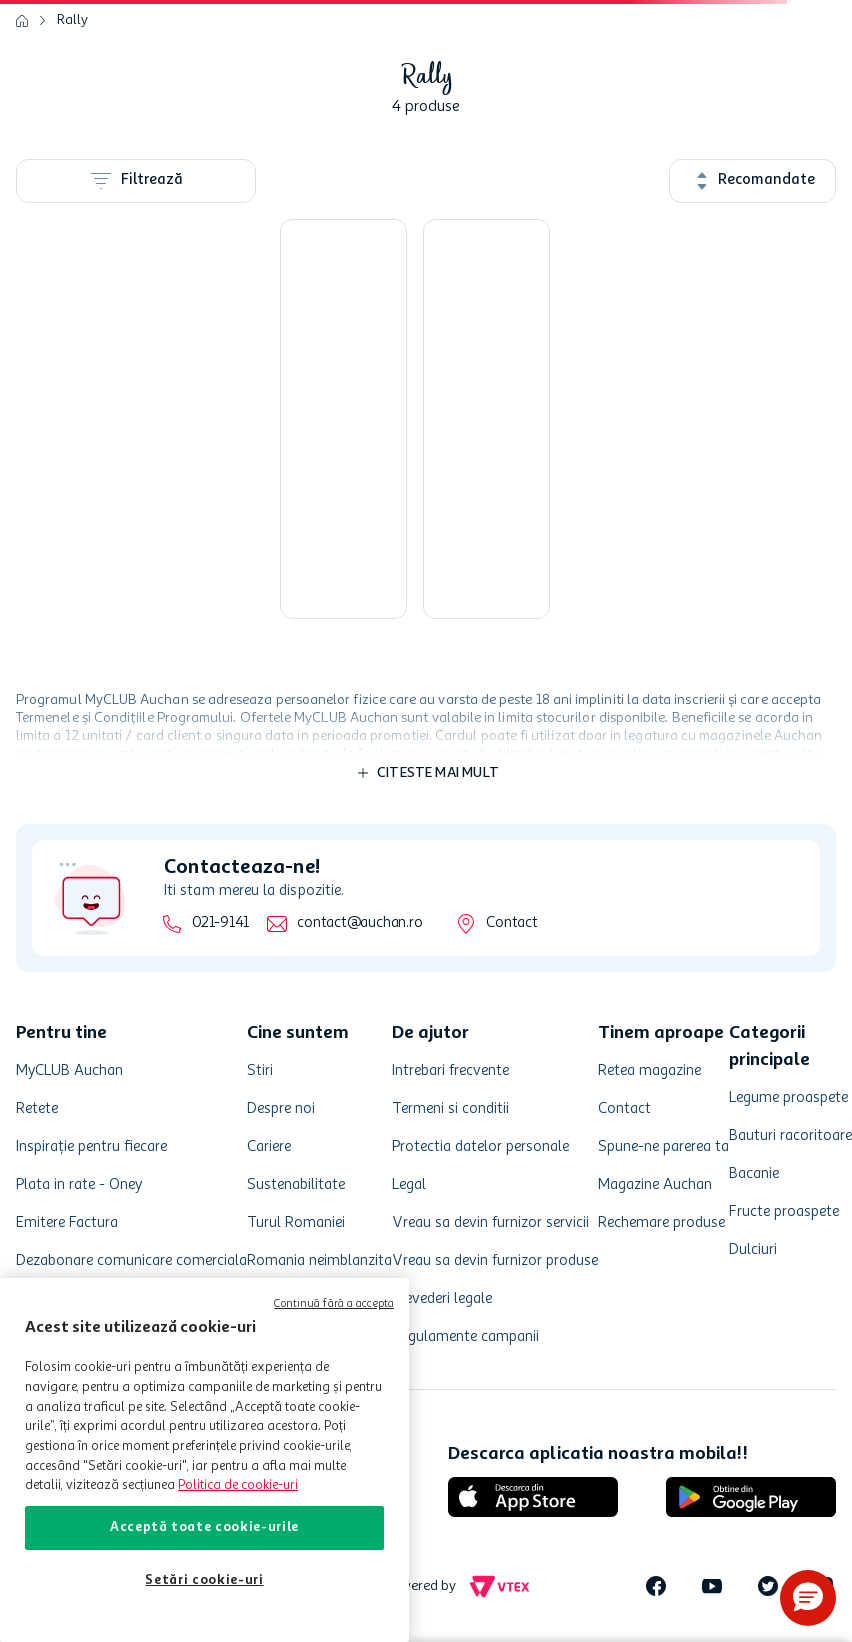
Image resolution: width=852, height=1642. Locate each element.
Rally (72, 20)
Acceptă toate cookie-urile (204, 1527)
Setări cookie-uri (204, 1580)
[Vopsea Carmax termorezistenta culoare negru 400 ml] (486, 419)
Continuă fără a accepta (334, 1304)
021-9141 (220, 923)
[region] (204, 1460)
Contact (511, 923)
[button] (808, 1598)
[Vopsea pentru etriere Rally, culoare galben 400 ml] (343, 419)
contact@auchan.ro (359, 923)
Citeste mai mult (438, 773)
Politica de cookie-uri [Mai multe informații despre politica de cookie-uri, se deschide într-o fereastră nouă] (238, 1485)
